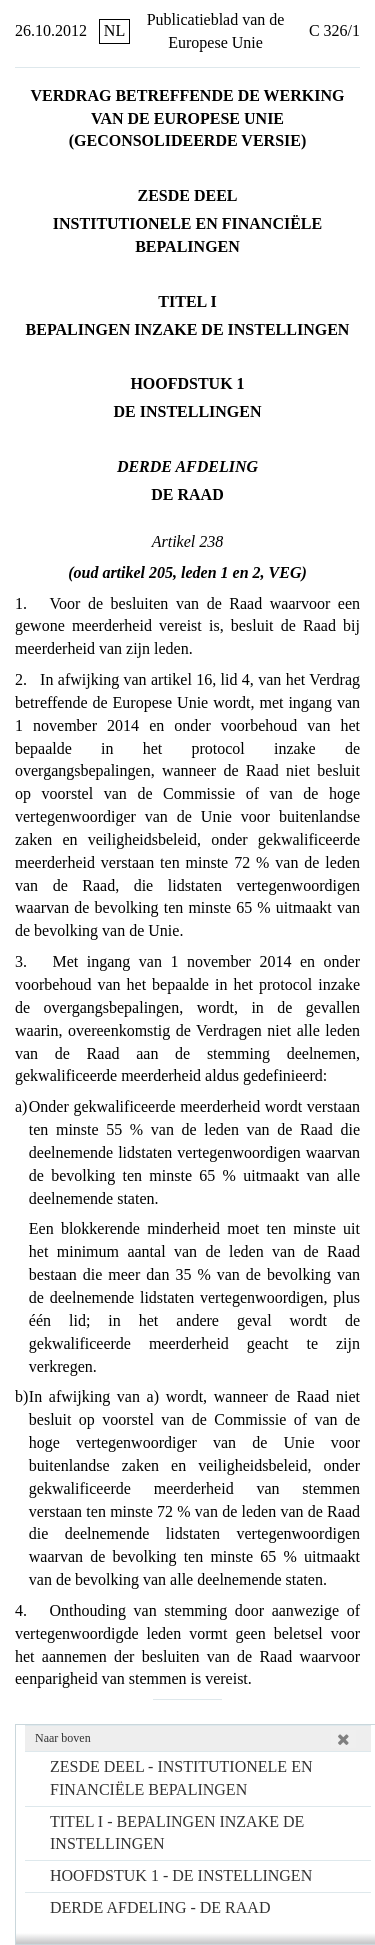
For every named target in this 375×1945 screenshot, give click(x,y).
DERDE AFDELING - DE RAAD (160, 1907)
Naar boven (63, 1738)
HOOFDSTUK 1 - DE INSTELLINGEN (181, 1875)
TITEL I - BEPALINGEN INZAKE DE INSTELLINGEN (177, 1833)
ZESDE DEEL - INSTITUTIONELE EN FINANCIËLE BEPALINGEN (181, 1778)
